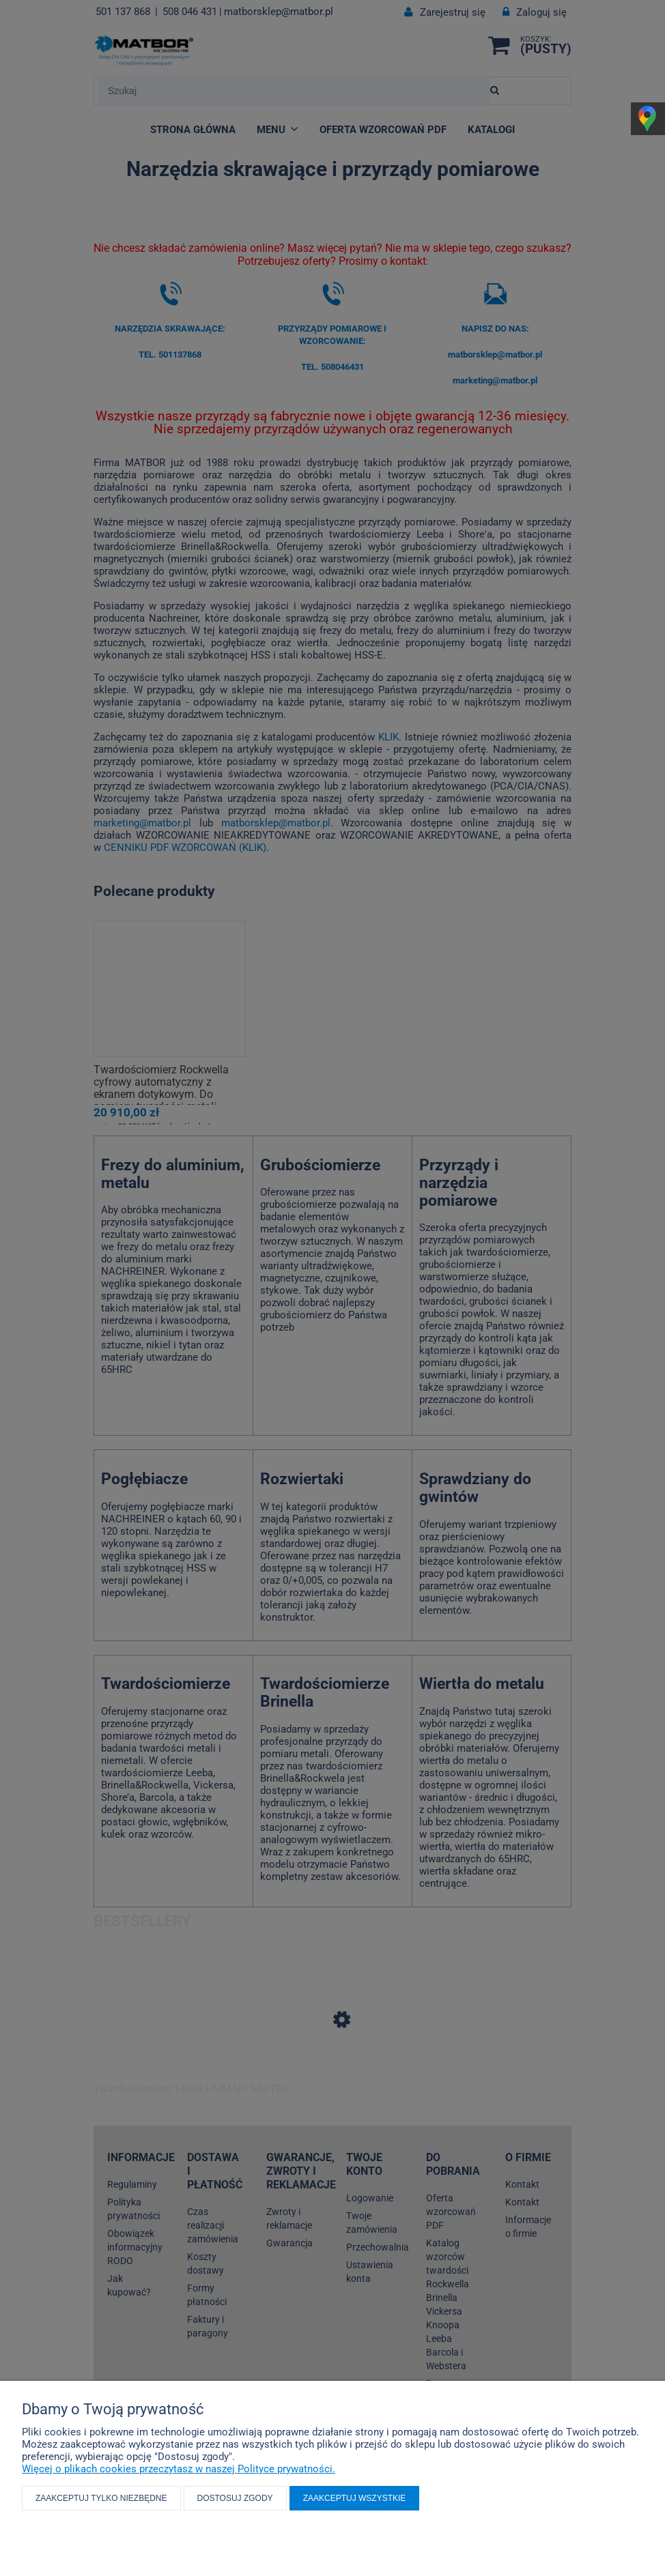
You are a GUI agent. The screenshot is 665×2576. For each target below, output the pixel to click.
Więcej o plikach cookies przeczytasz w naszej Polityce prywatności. (178, 2469)
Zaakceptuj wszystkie (354, 2498)
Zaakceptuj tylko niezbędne (101, 2498)
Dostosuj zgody (235, 2498)
